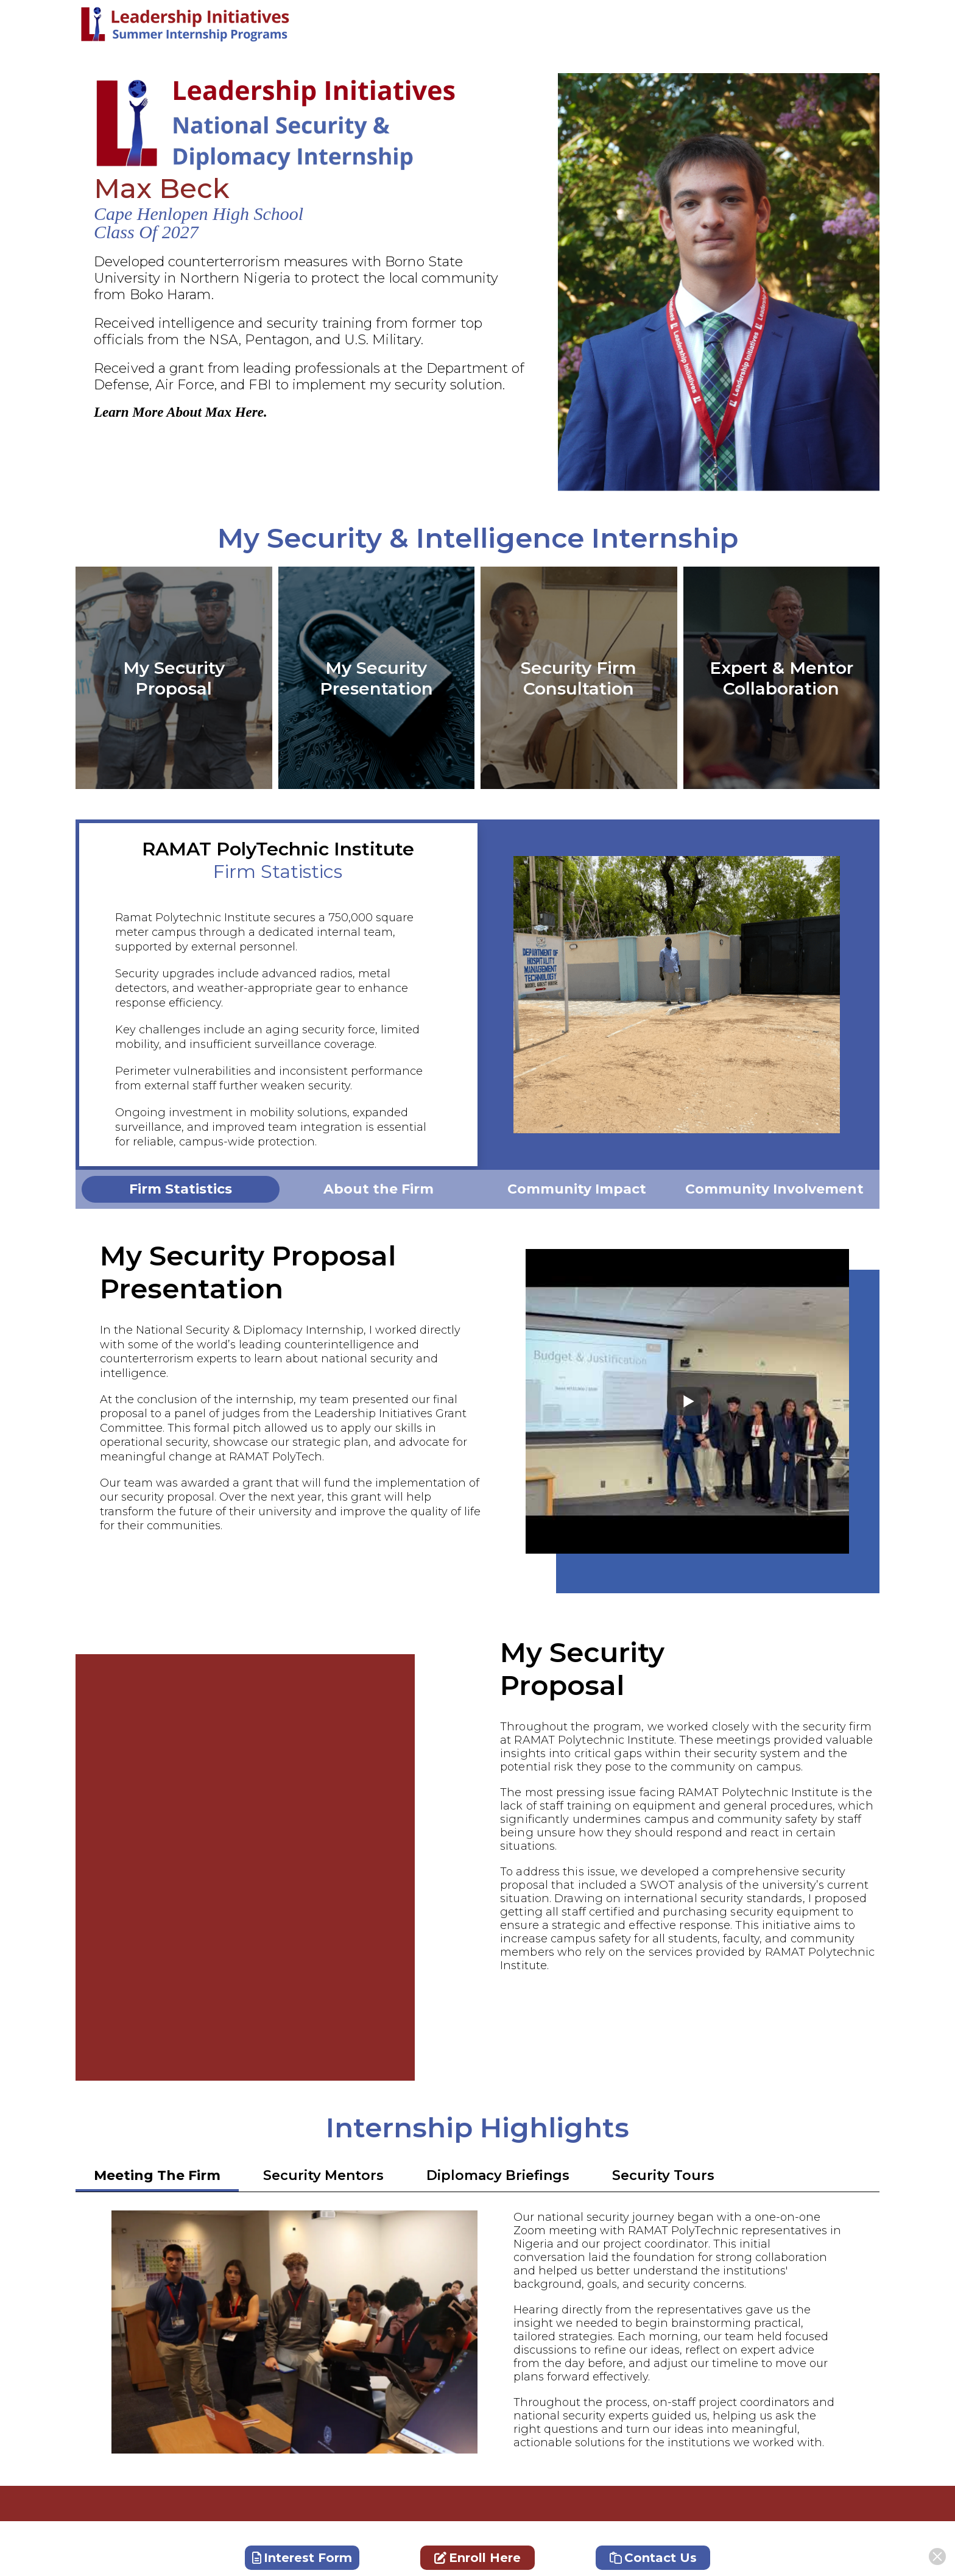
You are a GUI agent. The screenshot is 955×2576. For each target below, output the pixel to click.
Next (861, 995)
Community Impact (576, 1189)
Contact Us (653, 2557)
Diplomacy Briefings (497, 2175)
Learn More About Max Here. (180, 412)
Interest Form (302, 2557)
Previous (496, 995)
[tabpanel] (181, 1189)
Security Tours (663, 2175)
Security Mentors (323, 2175)
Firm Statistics (180, 1189)
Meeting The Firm (157, 2175)
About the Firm (378, 1189)
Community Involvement (774, 1189)
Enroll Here (477, 2557)
